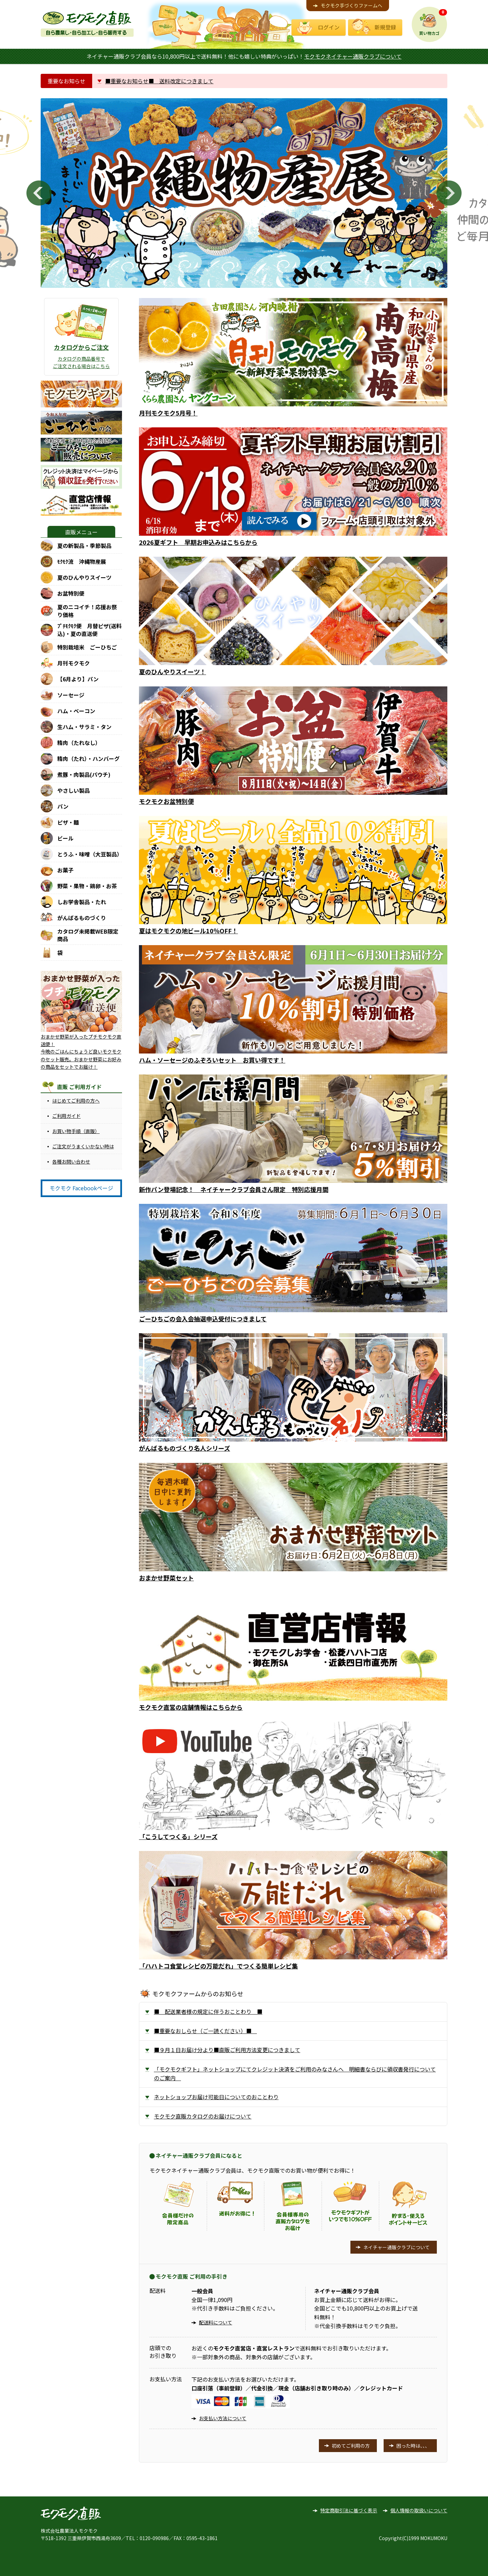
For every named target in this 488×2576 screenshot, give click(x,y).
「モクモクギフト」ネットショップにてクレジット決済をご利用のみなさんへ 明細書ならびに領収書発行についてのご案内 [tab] (295, 2073)
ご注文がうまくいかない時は (83, 1146)
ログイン (329, 27)
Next (449, 193)
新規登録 (385, 27)
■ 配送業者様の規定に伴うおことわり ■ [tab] (208, 2011)
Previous (39, 193)
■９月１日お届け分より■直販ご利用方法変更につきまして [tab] (227, 2050)
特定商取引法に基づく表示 (348, 2510)
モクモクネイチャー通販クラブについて (353, 56)
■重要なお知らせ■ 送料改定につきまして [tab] (159, 81)
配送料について (215, 2322)
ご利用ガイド (66, 1115)
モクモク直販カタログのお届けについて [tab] (202, 2116)
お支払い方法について (222, 2418)
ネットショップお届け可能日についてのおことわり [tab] (216, 2097)
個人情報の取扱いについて (418, 2510)
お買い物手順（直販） (76, 1131)
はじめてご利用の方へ (76, 1100)
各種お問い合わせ (71, 1161)
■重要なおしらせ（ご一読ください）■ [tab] (205, 2031)
